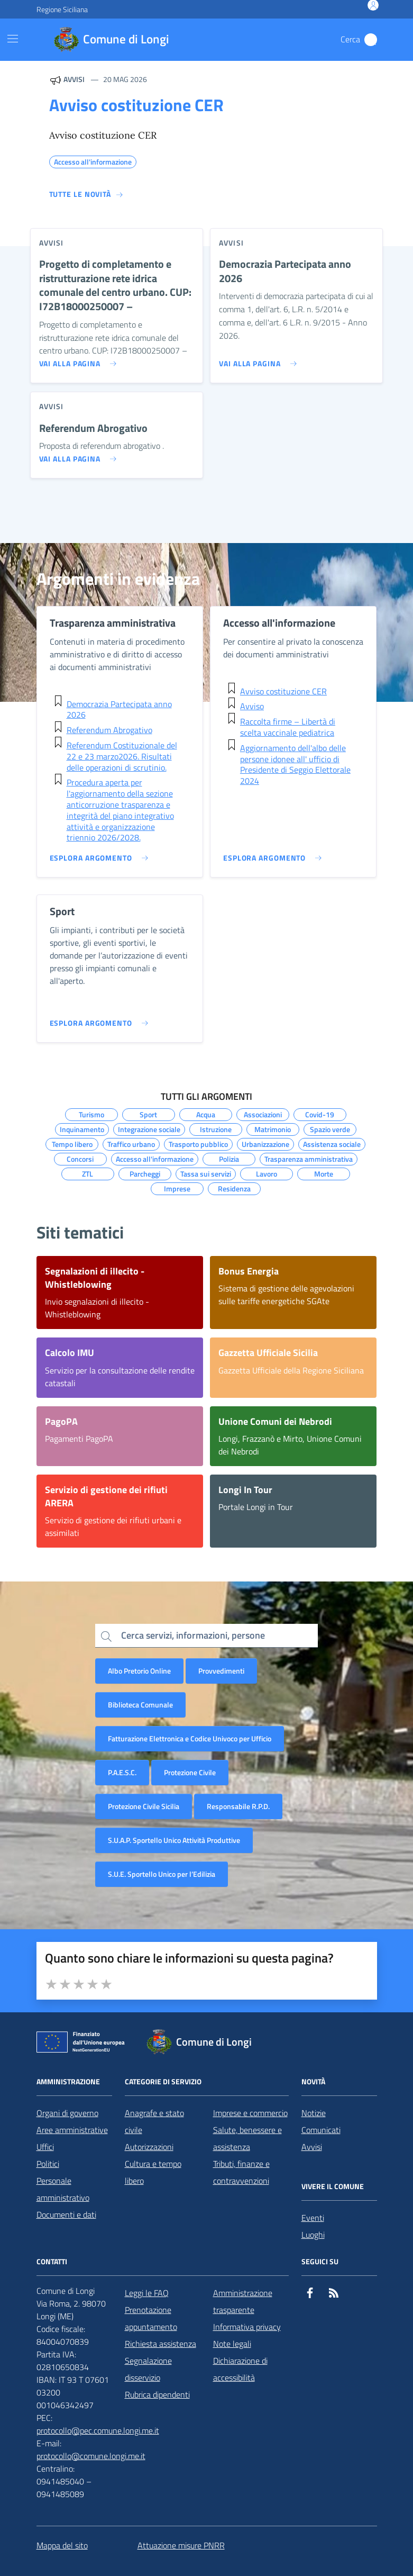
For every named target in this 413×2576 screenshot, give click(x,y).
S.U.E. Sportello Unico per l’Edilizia (161, 1873)
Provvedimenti (221, 1670)
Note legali (232, 2343)
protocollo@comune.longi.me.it (90, 2456)
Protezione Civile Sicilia (143, 1806)
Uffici (45, 2146)
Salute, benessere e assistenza (247, 2138)
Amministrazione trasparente (242, 2301)
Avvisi (311, 2146)
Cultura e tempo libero (153, 2172)
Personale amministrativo (62, 2189)
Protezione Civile (190, 1772)
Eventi (312, 2217)
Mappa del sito (62, 2545)
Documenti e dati (66, 2214)
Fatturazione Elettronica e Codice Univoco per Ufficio (189, 1738)
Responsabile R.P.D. (238, 1806)
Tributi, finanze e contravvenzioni (241, 2172)
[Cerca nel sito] (370, 39)
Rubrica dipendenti (157, 2394)
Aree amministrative (72, 2129)
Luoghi (313, 2234)
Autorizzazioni (149, 2146)
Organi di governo (67, 2113)
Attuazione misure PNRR (181, 2545)
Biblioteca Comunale (140, 1704)
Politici (47, 2163)
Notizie (313, 2113)
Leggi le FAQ (147, 2292)
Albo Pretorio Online (139, 1670)
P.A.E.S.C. (122, 1772)
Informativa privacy (247, 2326)
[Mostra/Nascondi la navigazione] (12, 38)
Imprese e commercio (250, 2113)
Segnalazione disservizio (148, 2369)
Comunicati (321, 2129)
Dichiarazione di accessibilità (240, 2369)
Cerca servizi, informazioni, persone (193, 1635)
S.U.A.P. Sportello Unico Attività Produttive (174, 1840)
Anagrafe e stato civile (154, 2121)
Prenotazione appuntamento (151, 2318)
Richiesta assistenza (160, 2343)
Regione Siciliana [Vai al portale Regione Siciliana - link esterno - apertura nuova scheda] (62, 9)
